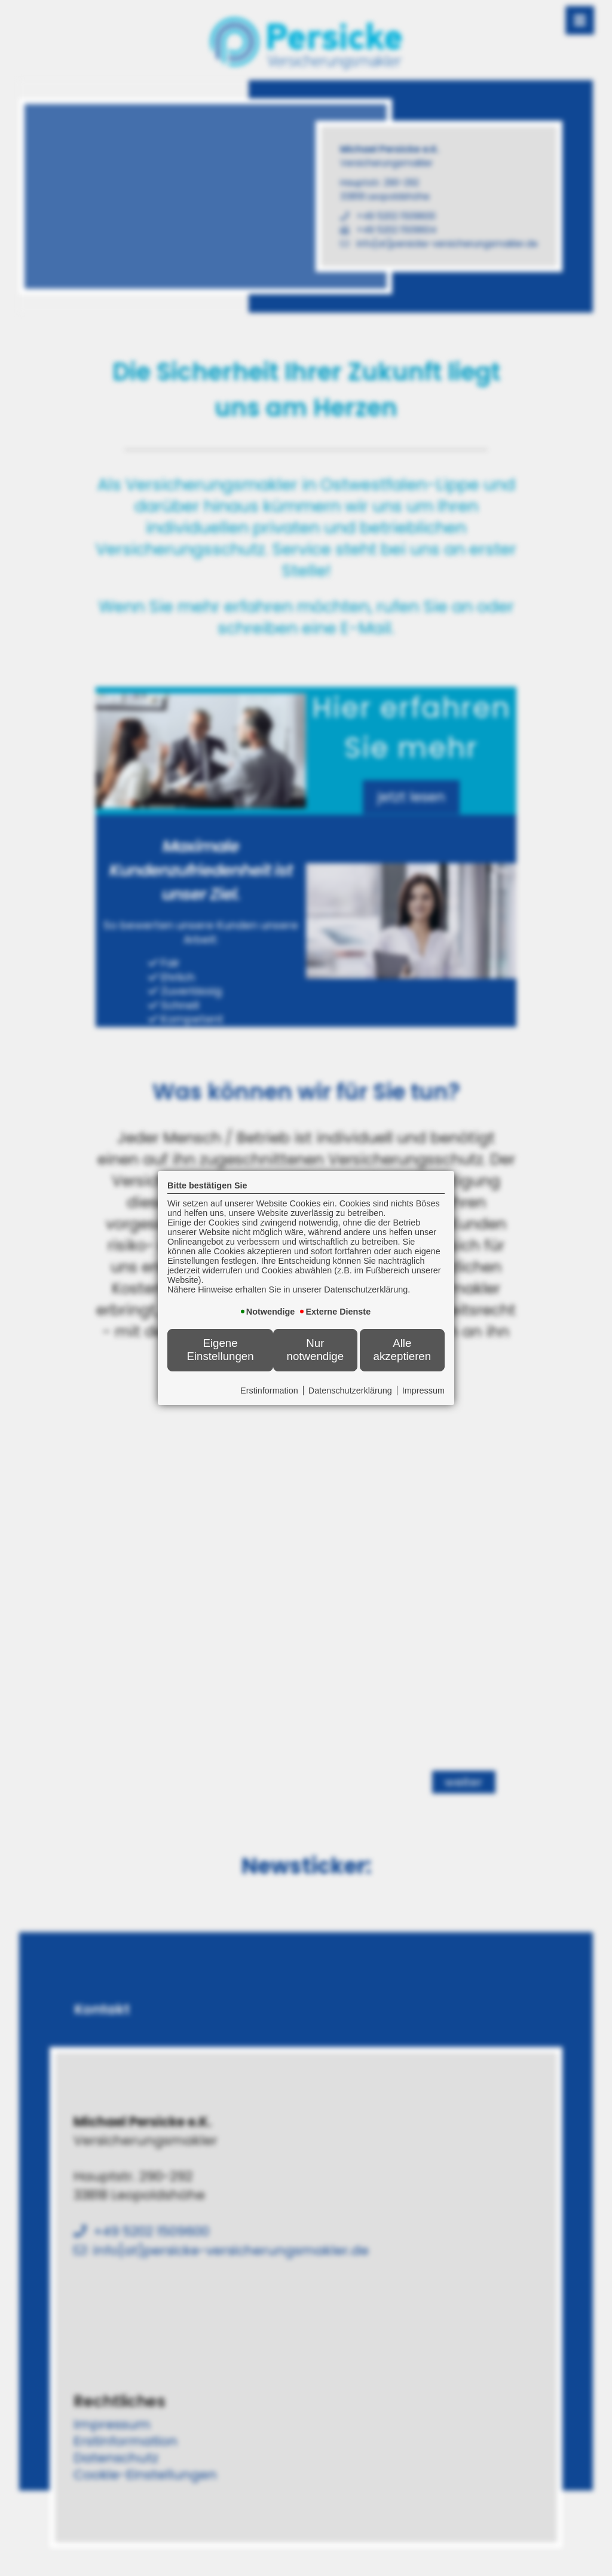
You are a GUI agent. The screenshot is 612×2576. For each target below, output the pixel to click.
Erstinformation (269, 1390)
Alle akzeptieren (403, 1349)
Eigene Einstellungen (219, 1349)
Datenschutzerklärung (350, 1390)
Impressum (423, 1390)
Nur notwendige (315, 1349)
